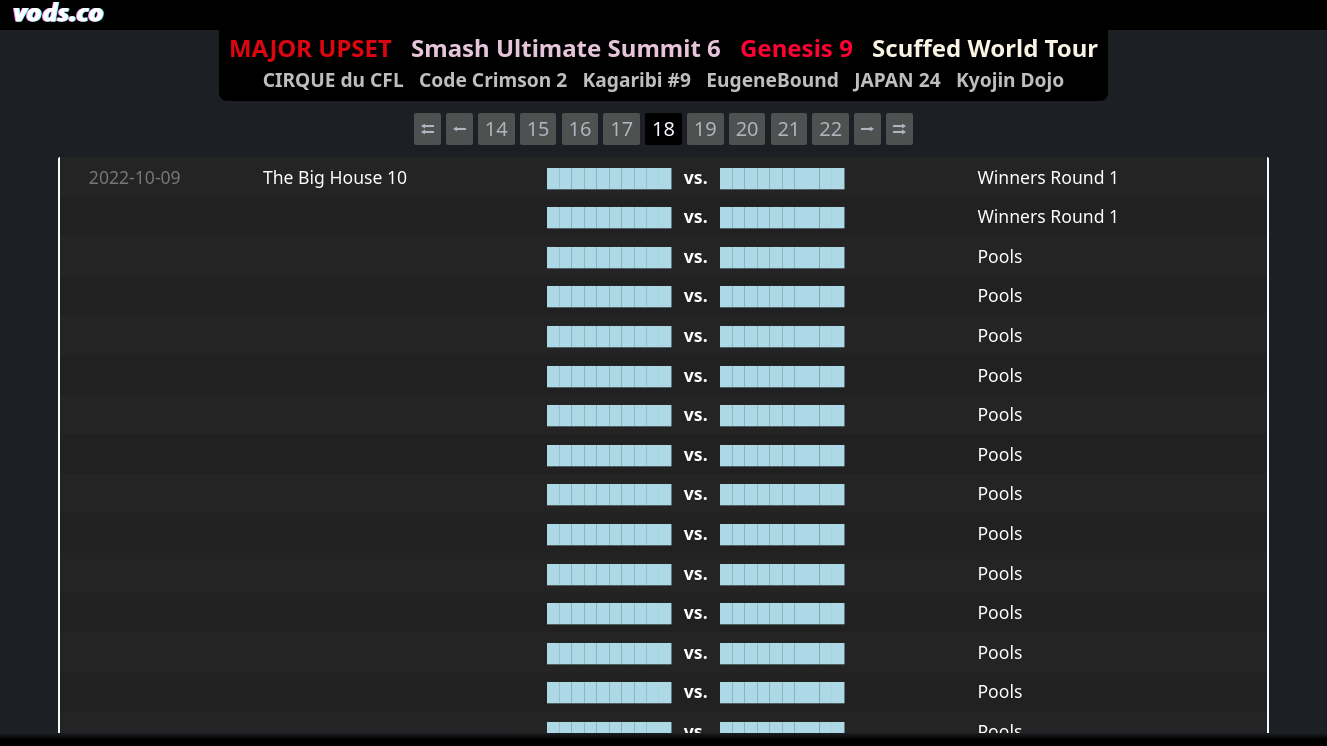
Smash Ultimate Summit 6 (566, 47)
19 (705, 128)
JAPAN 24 (897, 79)
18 (663, 128)
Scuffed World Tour (985, 47)
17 (621, 128)
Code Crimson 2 (493, 79)
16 (579, 128)
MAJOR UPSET (310, 47)
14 (496, 128)
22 (830, 128)
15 (538, 128)
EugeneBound (772, 79)
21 (788, 128)
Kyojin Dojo (1010, 79)
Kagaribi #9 (637, 79)
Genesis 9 (796, 47)
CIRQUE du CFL (333, 79)
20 (747, 128)
